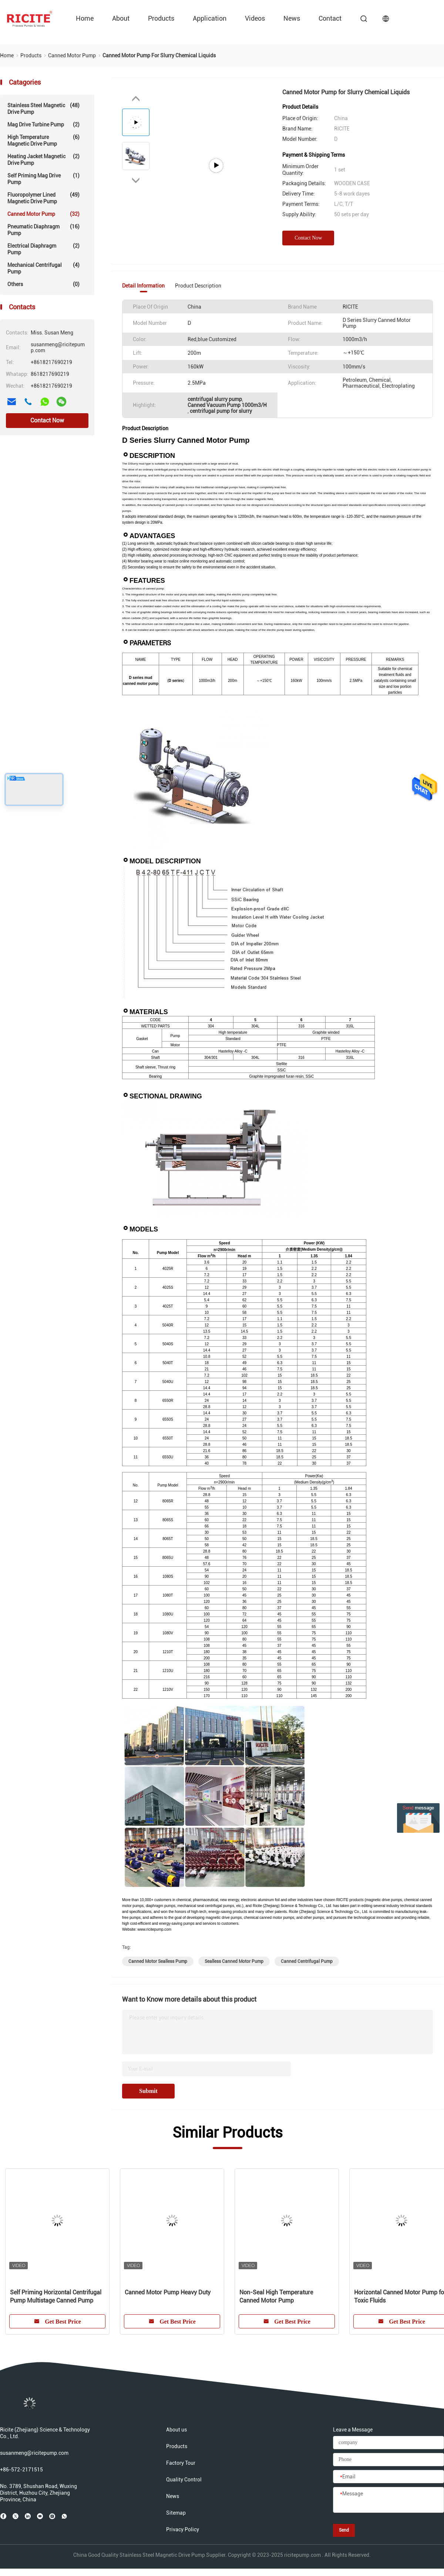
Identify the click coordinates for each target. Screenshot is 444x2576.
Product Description (198, 286)
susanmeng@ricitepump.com (34, 2453)
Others (43, 284)
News (291, 18)
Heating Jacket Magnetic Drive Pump (43, 159)
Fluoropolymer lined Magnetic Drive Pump (43, 197)
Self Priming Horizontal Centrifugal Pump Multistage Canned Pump (55, 2296)
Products (161, 18)
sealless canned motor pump (234, 1961)
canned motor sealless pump (157, 1961)
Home (85, 18)
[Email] (388, 2477)
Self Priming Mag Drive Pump (43, 178)
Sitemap (176, 2513)
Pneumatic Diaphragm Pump (43, 229)
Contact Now (47, 420)
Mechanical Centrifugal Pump (43, 268)
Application (209, 18)
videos (255, 18)
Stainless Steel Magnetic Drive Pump (43, 108)
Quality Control (184, 2479)
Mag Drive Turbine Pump (43, 124)
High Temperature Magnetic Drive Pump (43, 140)
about (121, 18)
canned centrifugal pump (307, 1961)
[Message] (388, 2500)
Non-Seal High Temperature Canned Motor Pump (276, 2296)
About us (176, 2430)
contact (330, 18)
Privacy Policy (182, 2529)
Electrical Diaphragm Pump (43, 248)
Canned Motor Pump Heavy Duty (168, 2292)
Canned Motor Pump (43, 214)
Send (344, 2530)
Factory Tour (180, 2463)
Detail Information (143, 286)
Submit (148, 2091)
